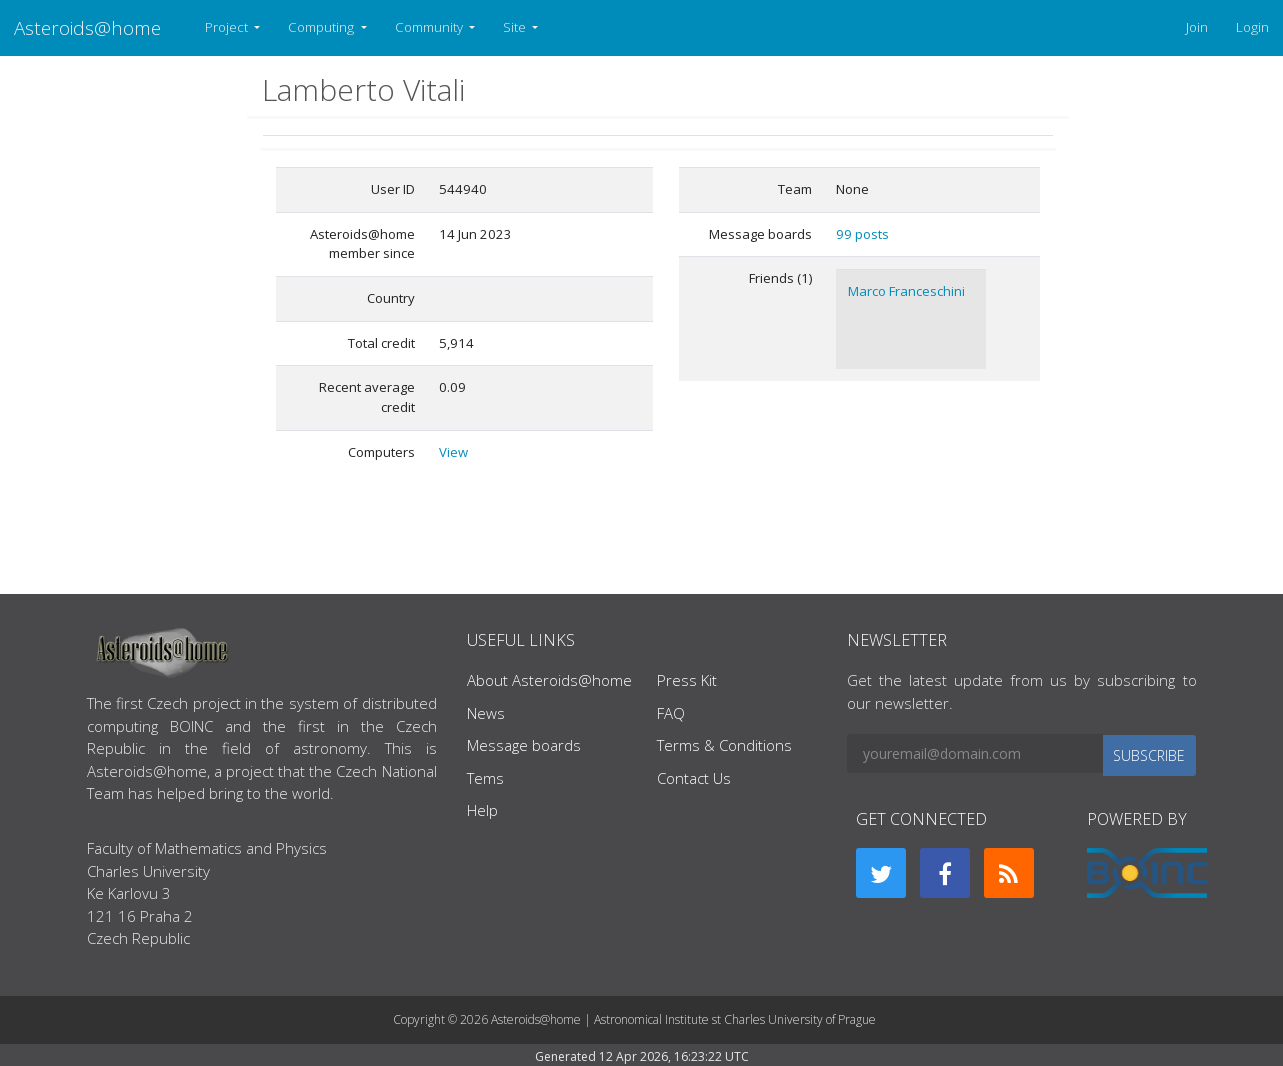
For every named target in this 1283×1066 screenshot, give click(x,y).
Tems (485, 778)
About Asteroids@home (549, 680)
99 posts (862, 234)
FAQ (671, 713)
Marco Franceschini (906, 291)
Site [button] (516, 27)
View (453, 452)
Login (1252, 27)
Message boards (524, 745)
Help (482, 810)
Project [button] (228, 27)
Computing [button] (322, 27)
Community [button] (430, 27)
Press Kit (687, 680)
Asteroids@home (87, 27)
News (486, 713)
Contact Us (694, 778)
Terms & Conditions (724, 745)
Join (1197, 27)
